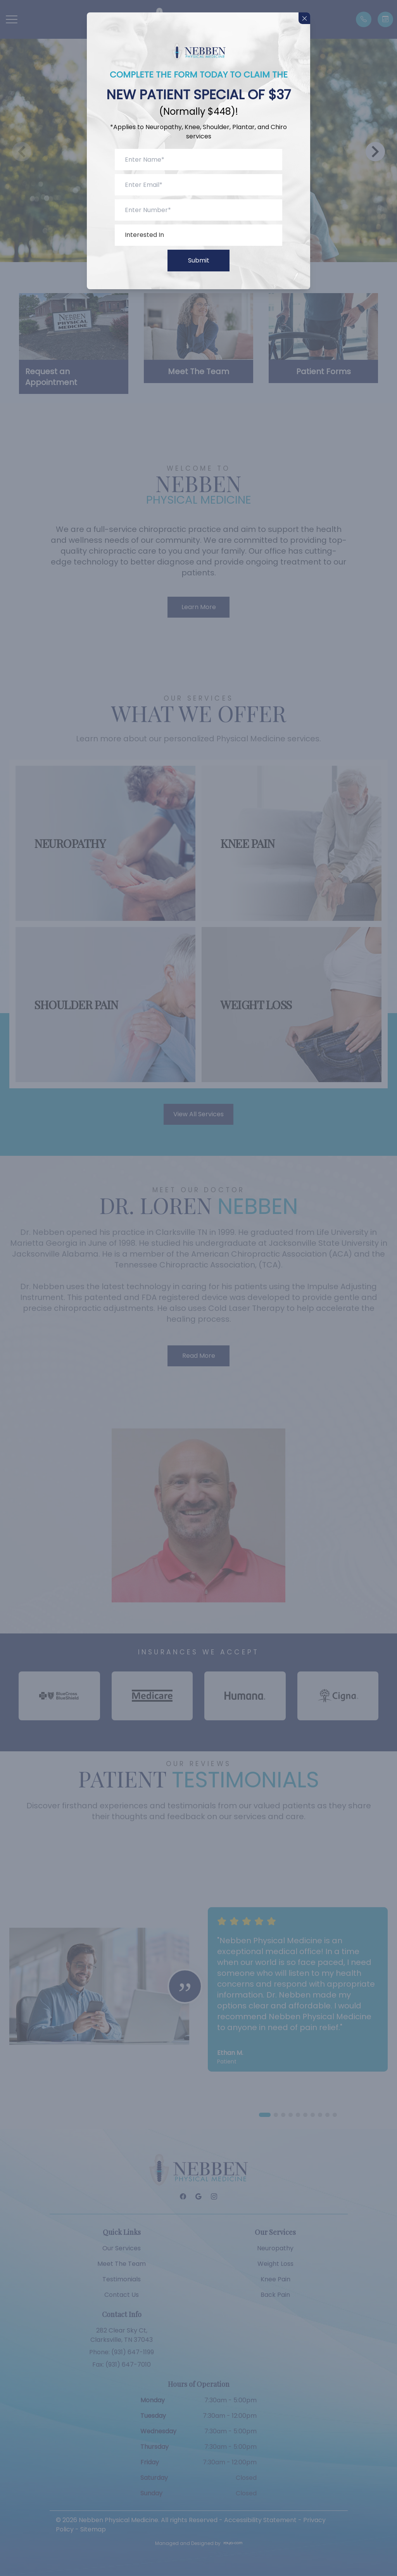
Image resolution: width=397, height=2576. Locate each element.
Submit (198, 260)
